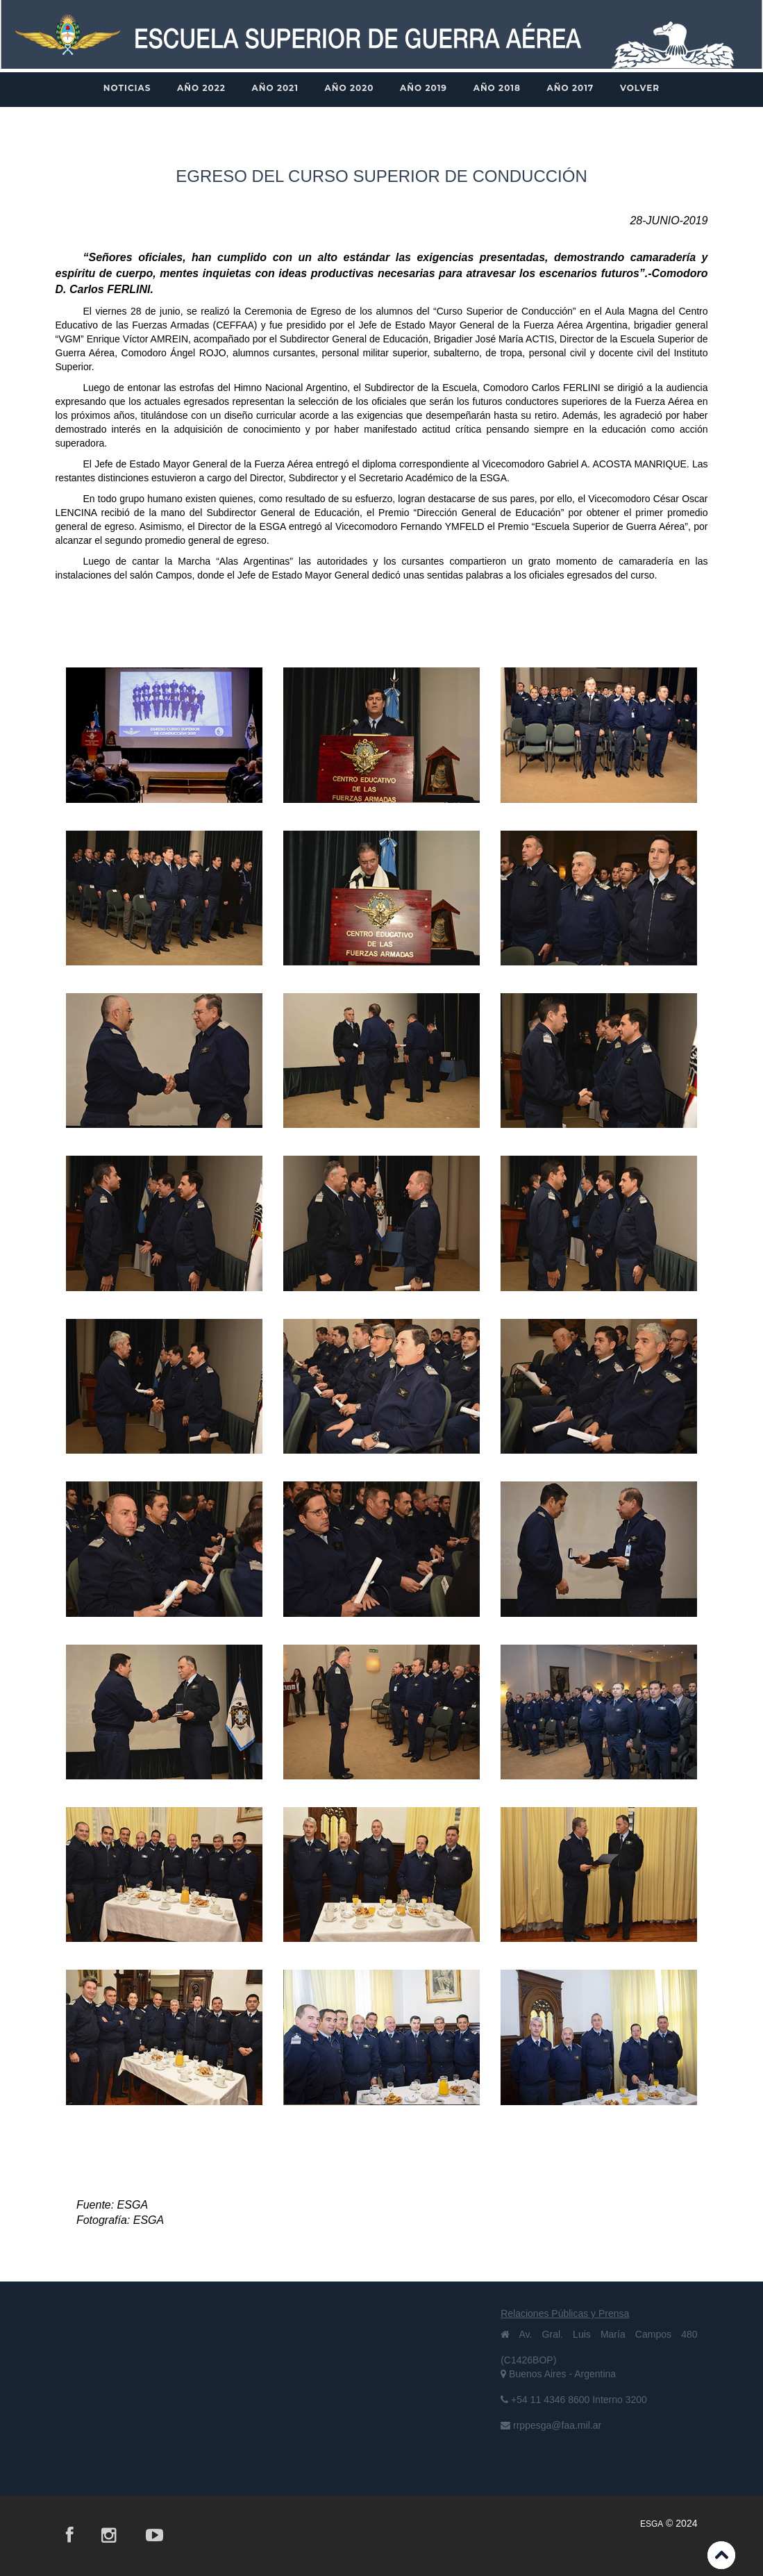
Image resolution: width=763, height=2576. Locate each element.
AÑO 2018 (497, 88)
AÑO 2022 (201, 88)
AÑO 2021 (275, 88)
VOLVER (640, 88)
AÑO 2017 (570, 88)
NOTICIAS (127, 88)
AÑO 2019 (423, 88)
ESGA (651, 2524)
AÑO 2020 (349, 88)
